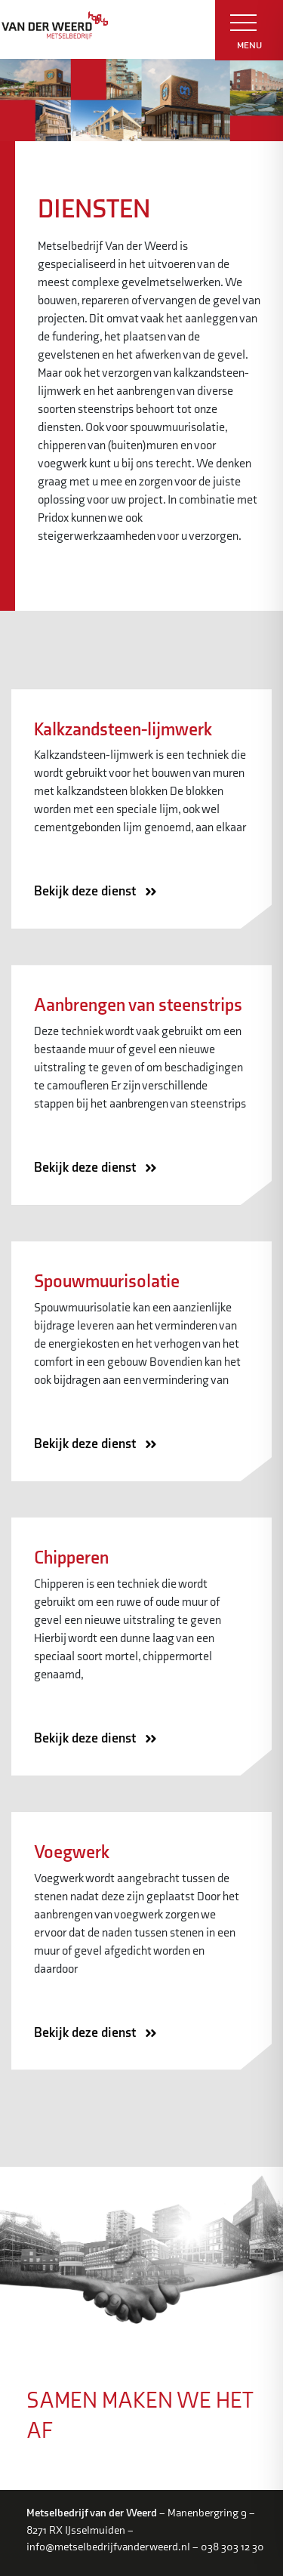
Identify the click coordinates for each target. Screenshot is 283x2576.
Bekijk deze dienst (100, 892)
